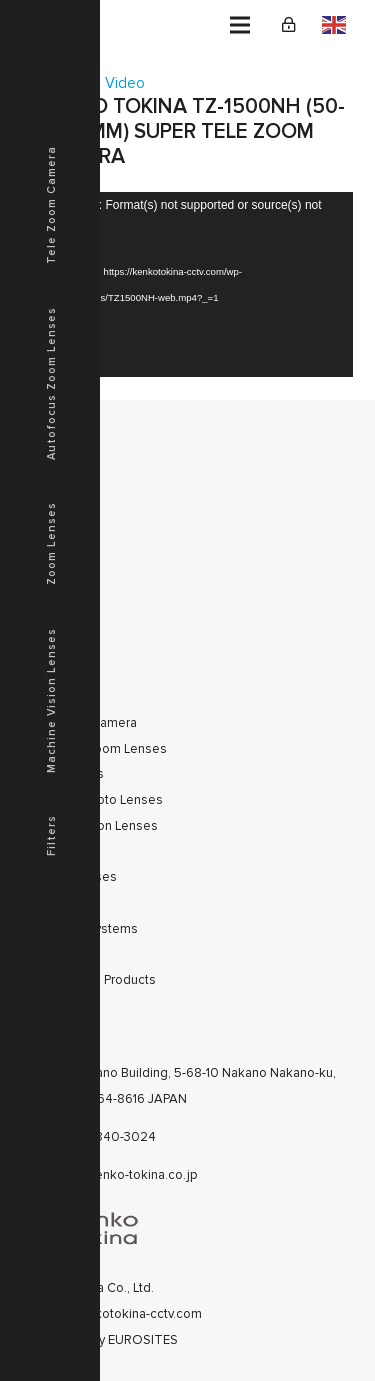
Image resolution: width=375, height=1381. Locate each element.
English (334, 25)
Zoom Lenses (51, 543)
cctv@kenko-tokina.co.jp (125, 1175)
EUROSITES (143, 1340)
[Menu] (240, 25)
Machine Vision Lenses (51, 700)
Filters (51, 835)
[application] (188, 285)
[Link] (288, 25)
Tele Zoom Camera (51, 205)
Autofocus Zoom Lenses (51, 383)
